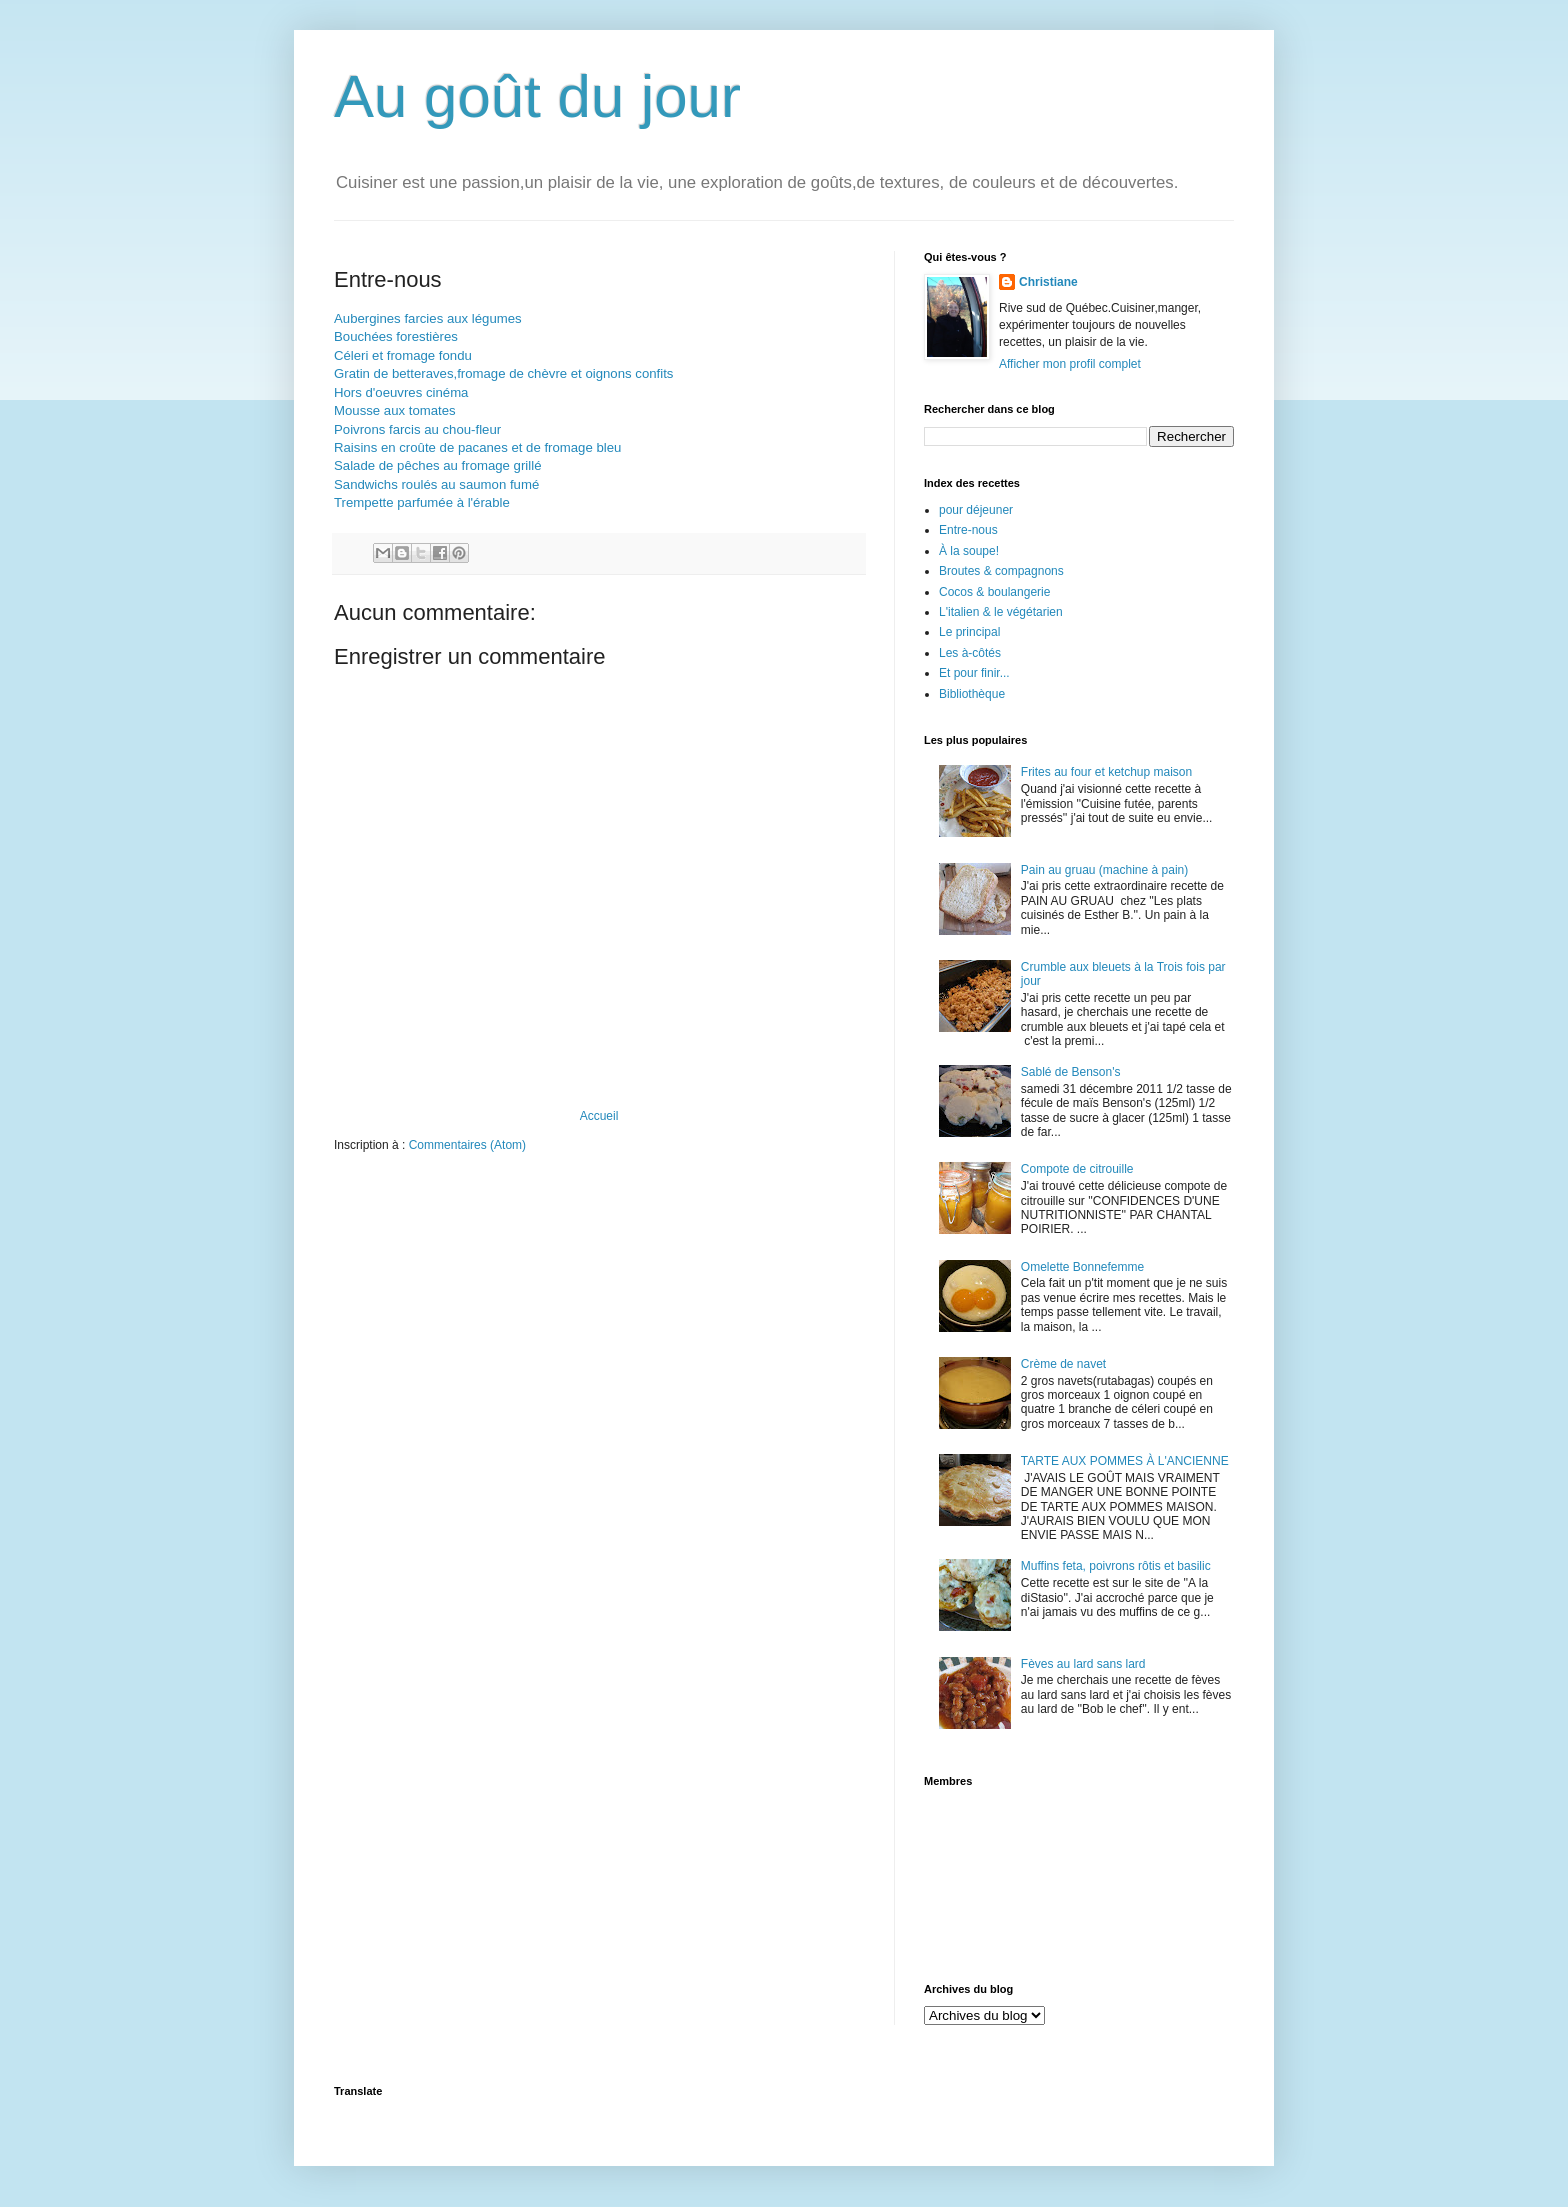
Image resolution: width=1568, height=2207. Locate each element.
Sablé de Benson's (1071, 1072)
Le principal (969, 632)
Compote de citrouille (1077, 1169)
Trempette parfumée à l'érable (422, 502)
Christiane (1048, 282)
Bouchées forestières (396, 336)
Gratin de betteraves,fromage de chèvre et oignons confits (503, 373)
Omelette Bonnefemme (1082, 1267)
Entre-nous (968, 530)
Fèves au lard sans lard (1083, 1664)
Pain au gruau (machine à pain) (1104, 870)
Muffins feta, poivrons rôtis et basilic (1116, 1566)
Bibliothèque (972, 694)
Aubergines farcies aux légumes (428, 318)
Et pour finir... (974, 673)
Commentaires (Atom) (467, 1145)
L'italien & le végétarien (1001, 612)
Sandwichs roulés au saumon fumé (436, 484)
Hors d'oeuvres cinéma (401, 392)
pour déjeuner (976, 510)
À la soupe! (969, 551)
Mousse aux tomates (395, 410)
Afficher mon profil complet (1070, 364)
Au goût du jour (537, 96)
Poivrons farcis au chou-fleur (417, 429)
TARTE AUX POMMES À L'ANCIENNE (1125, 1461)
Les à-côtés (970, 653)
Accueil (599, 1116)
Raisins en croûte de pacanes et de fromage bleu (477, 447)
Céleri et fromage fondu (403, 355)
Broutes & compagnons (1001, 571)
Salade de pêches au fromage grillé (437, 465)
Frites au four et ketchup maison (1106, 772)
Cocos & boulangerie (994, 592)
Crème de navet (1063, 1364)
